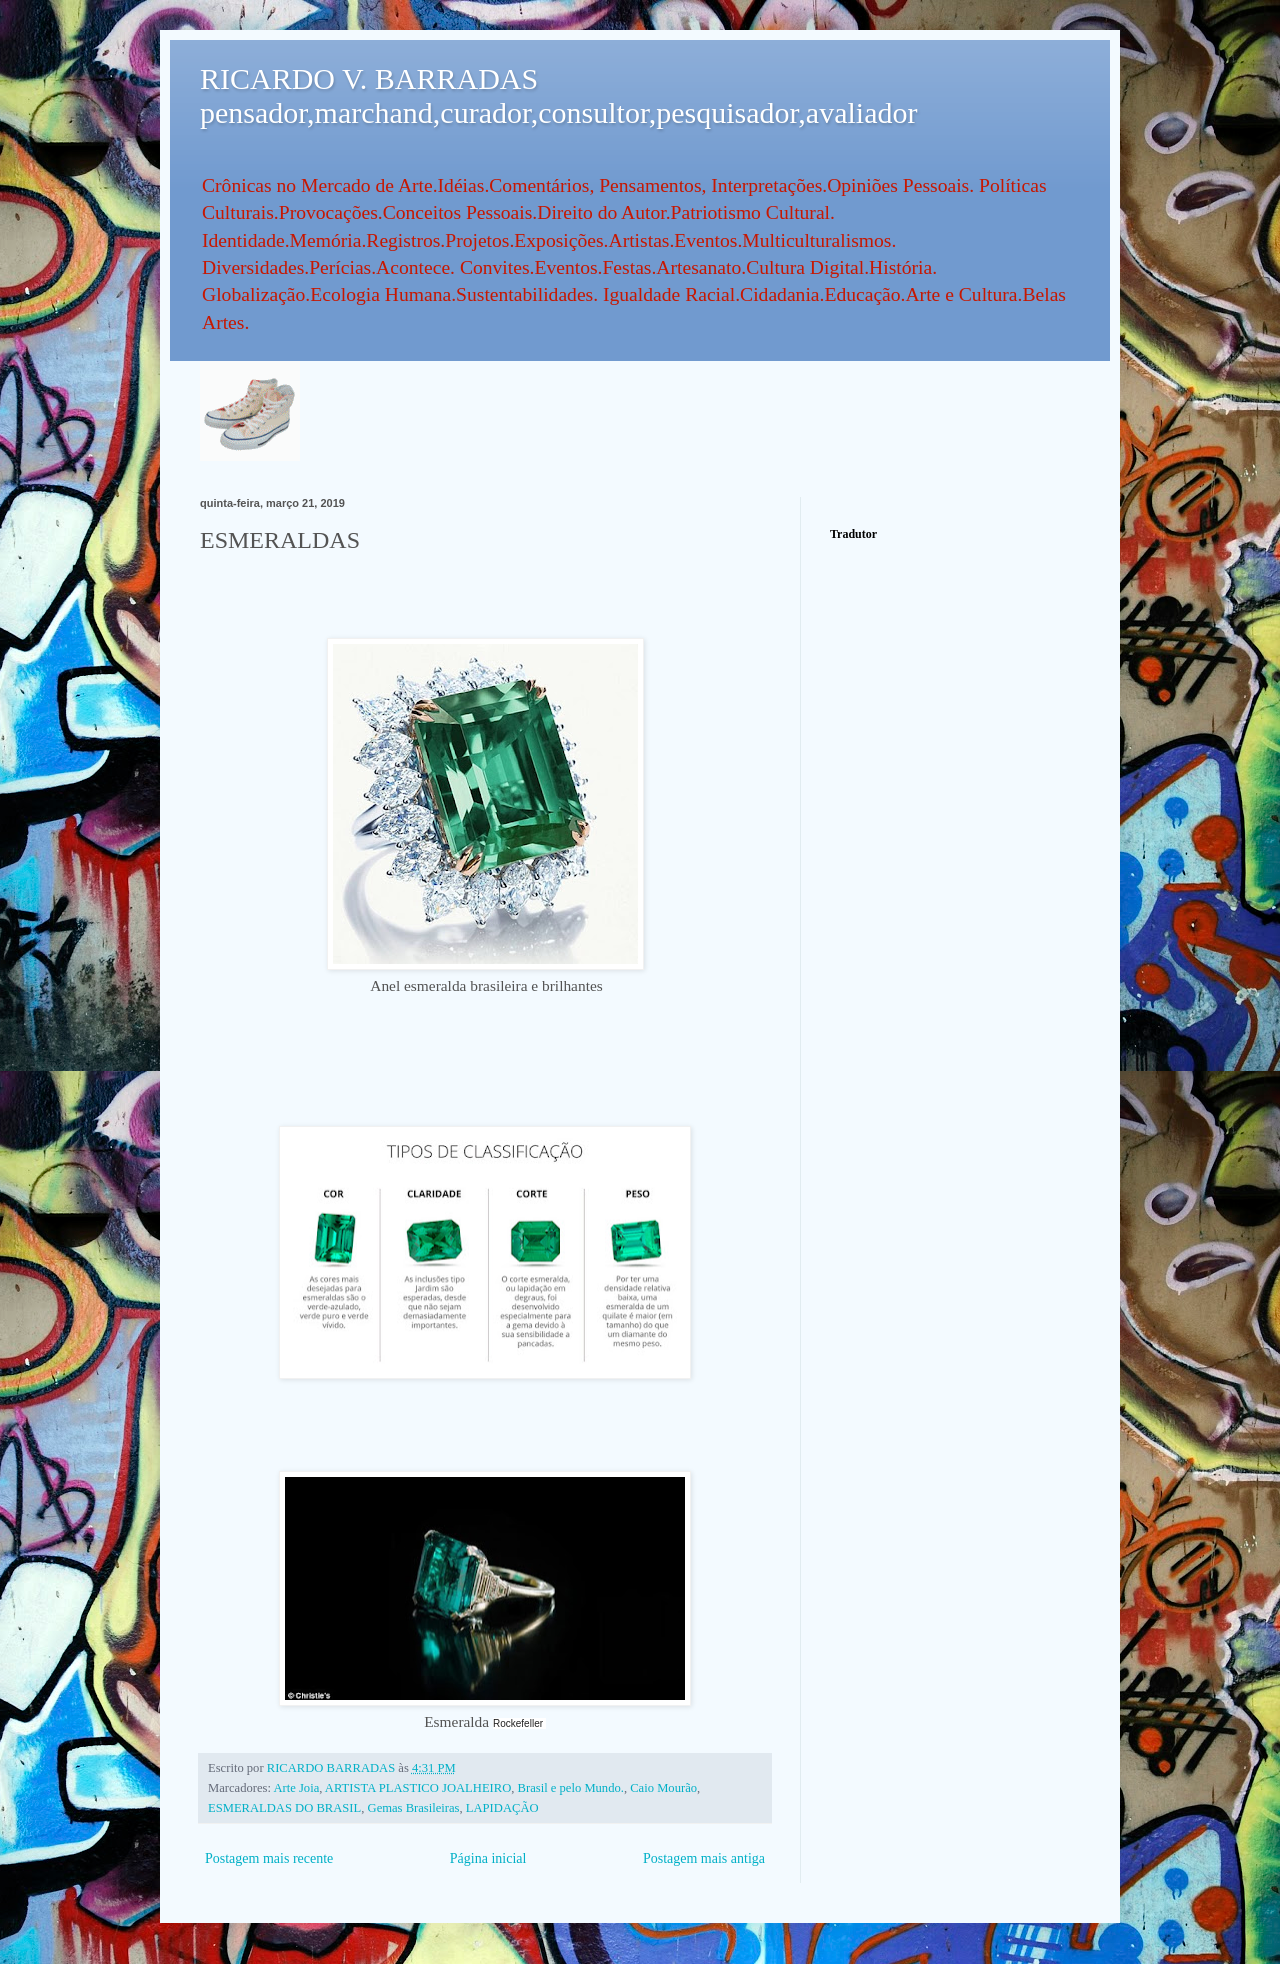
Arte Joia (296, 1788)
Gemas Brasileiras (414, 1808)
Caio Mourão (663, 1788)
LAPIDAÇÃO (502, 1808)
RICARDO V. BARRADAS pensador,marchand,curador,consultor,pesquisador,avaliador (558, 95)
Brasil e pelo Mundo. (571, 1788)
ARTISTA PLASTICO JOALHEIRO (418, 1788)
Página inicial (488, 1858)
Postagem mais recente (269, 1858)
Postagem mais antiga (704, 1858)
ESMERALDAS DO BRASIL (284, 1808)
